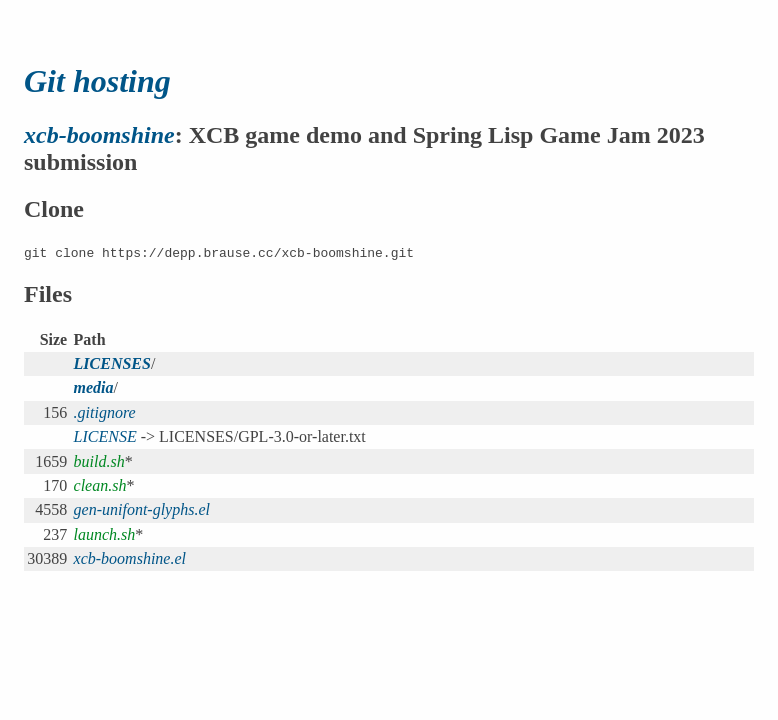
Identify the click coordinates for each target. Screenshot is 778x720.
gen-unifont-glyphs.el (142, 509)
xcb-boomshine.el (130, 558)
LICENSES (112, 363)
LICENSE (105, 436)
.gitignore (105, 412)
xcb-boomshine (99, 135)
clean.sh (100, 485)
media (94, 387)
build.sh (99, 461)
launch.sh (105, 534)
